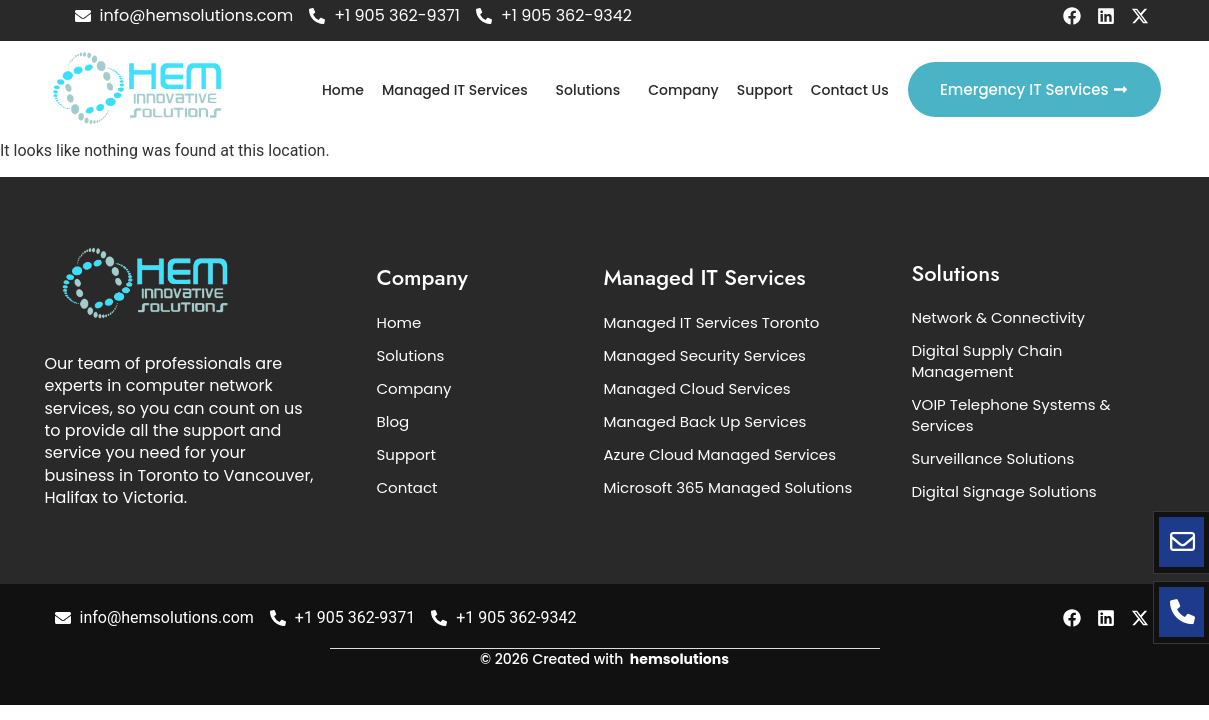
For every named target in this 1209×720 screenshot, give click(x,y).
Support (765, 90)
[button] (460, 90)
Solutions (588, 90)
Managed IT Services (455, 90)
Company (683, 90)
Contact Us (850, 90)
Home (343, 90)
